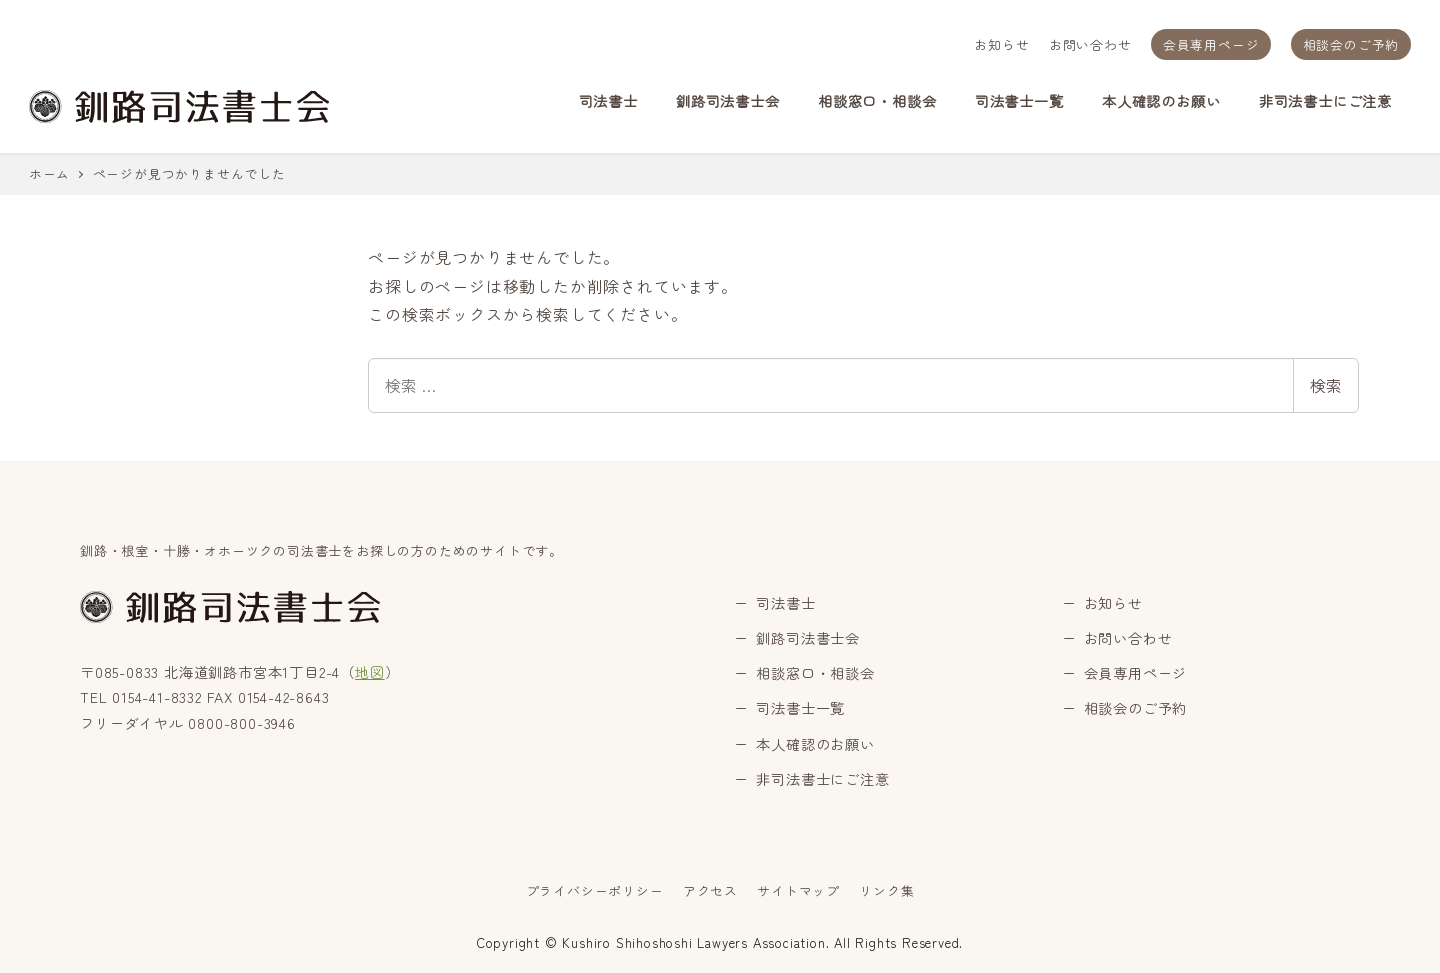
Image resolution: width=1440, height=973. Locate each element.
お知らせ (1001, 44)
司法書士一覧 (800, 708)
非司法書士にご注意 (822, 779)
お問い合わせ (1090, 44)
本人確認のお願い (815, 744)
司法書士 (785, 603)
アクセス (710, 890)
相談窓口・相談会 (815, 673)
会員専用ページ (1211, 44)
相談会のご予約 (1351, 44)
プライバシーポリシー (595, 890)
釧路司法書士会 (808, 638)
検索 (1326, 385)
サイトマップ (798, 890)
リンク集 (886, 890)
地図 (370, 672)
